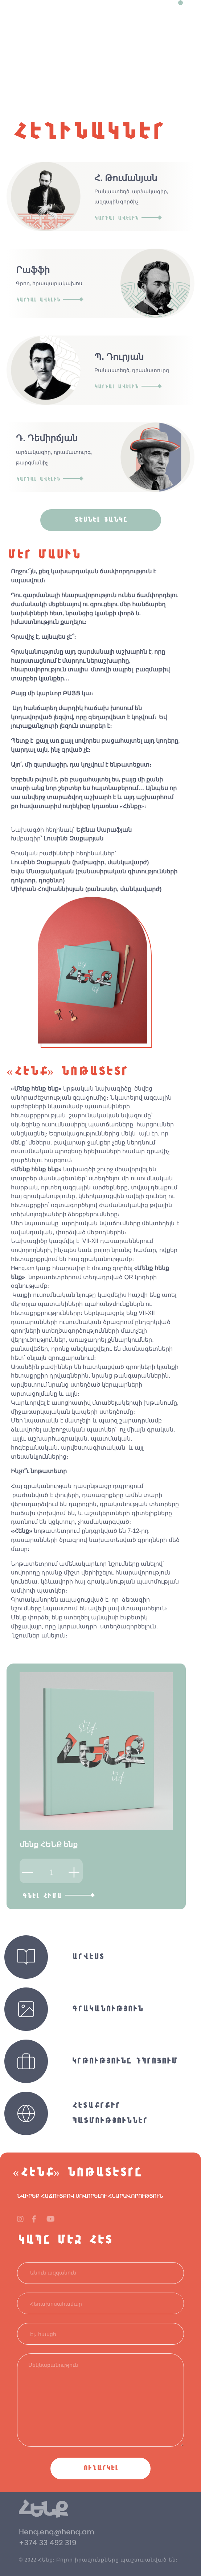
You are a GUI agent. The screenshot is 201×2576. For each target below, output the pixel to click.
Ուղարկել (100, 2468)
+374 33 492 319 (47, 2543)
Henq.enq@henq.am (56, 2532)
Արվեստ (87, 1957)
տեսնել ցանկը (100, 519)
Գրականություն (107, 2009)
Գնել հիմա (58, 1896)
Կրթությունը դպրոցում (124, 2061)
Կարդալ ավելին (128, 218)
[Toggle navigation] (191, 6)
